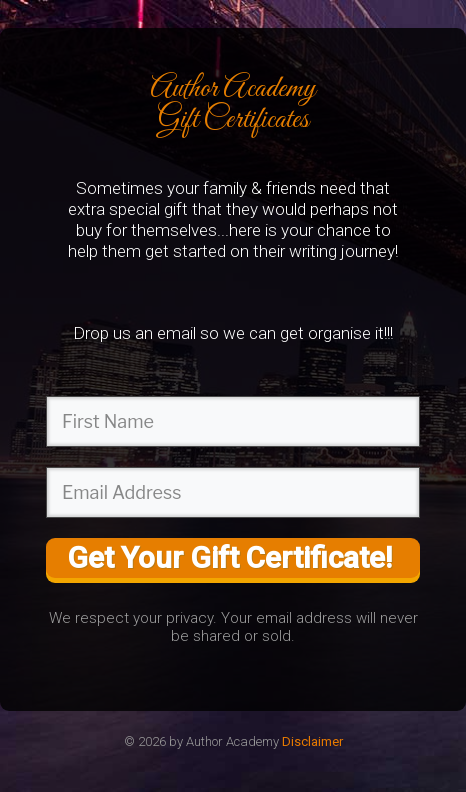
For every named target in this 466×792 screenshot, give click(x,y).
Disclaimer (312, 741)
